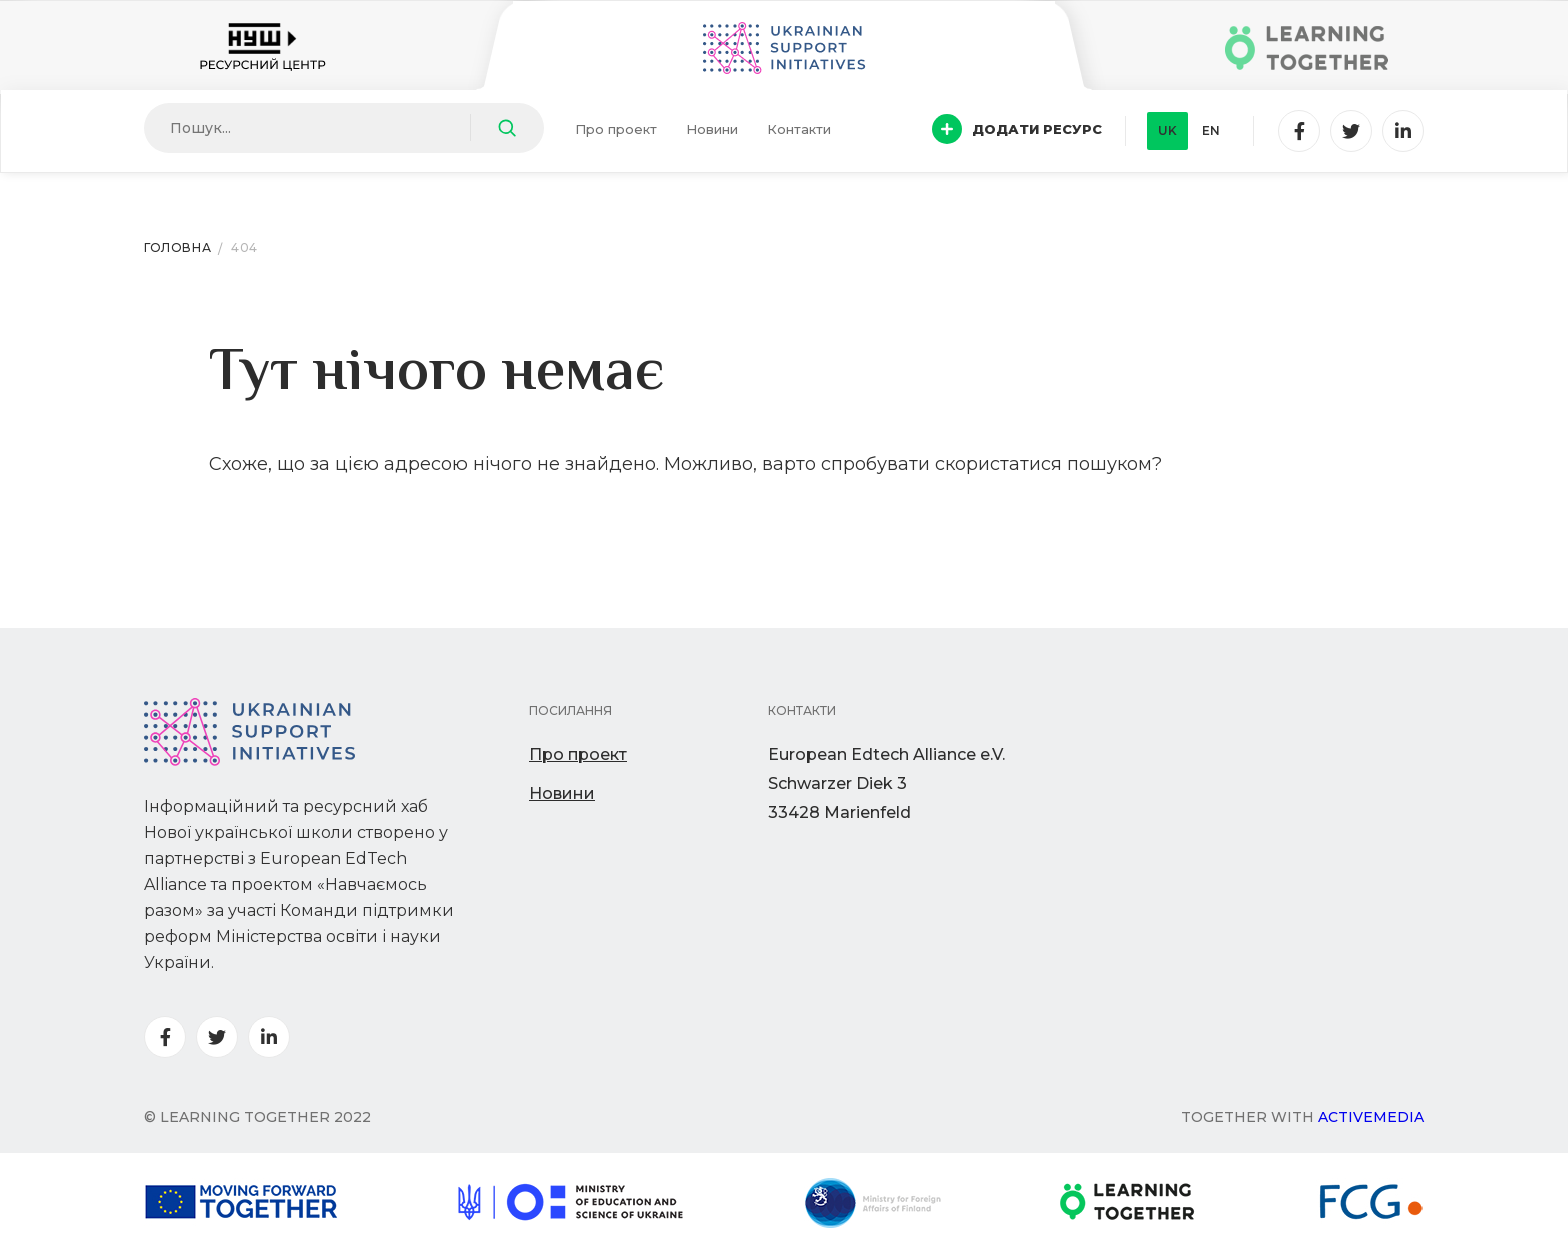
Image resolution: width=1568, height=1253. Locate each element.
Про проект (616, 129)
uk (1167, 130)
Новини (712, 129)
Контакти (799, 129)
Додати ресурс (1017, 129)
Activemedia (1371, 1117)
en (1211, 130)
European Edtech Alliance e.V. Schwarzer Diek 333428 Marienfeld (886, 783)
